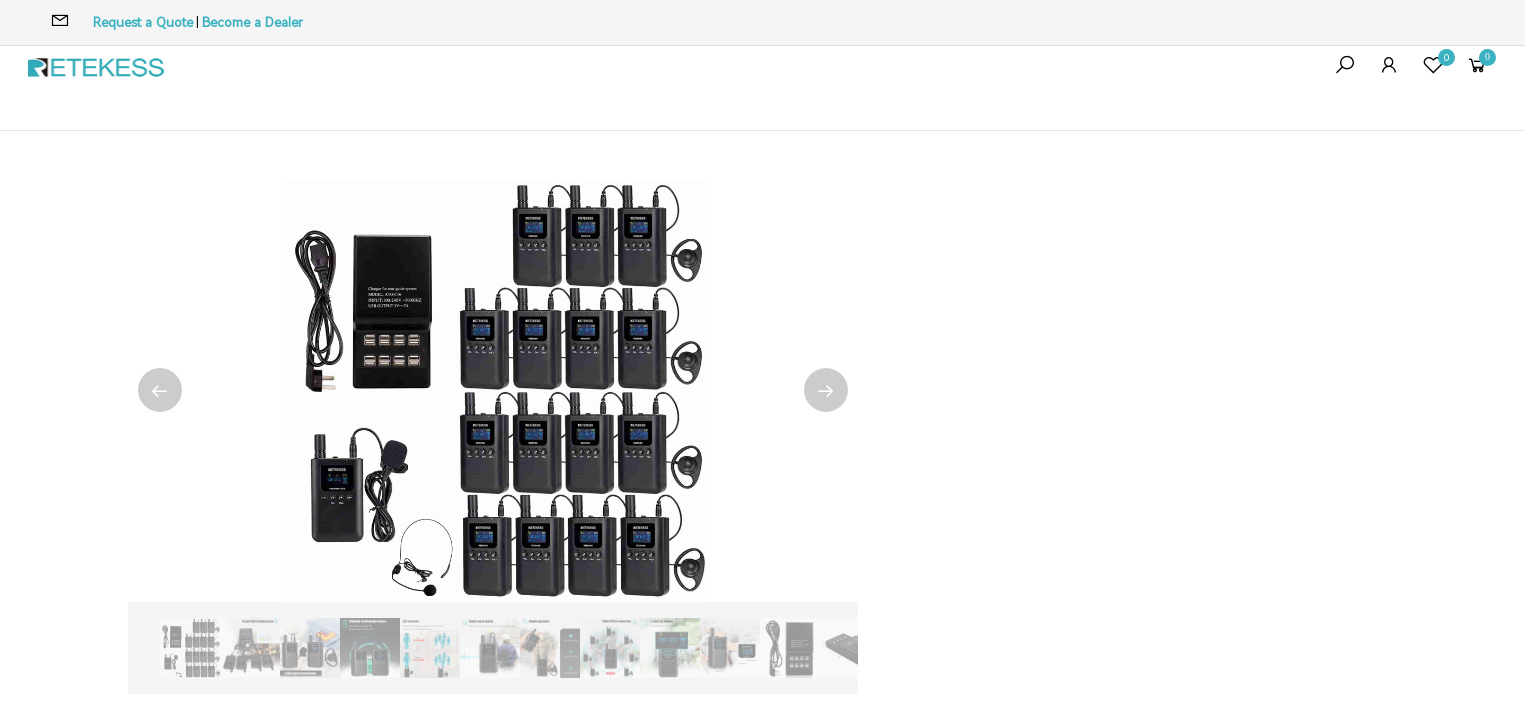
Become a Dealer (252, 22)
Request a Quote (143, 22)
